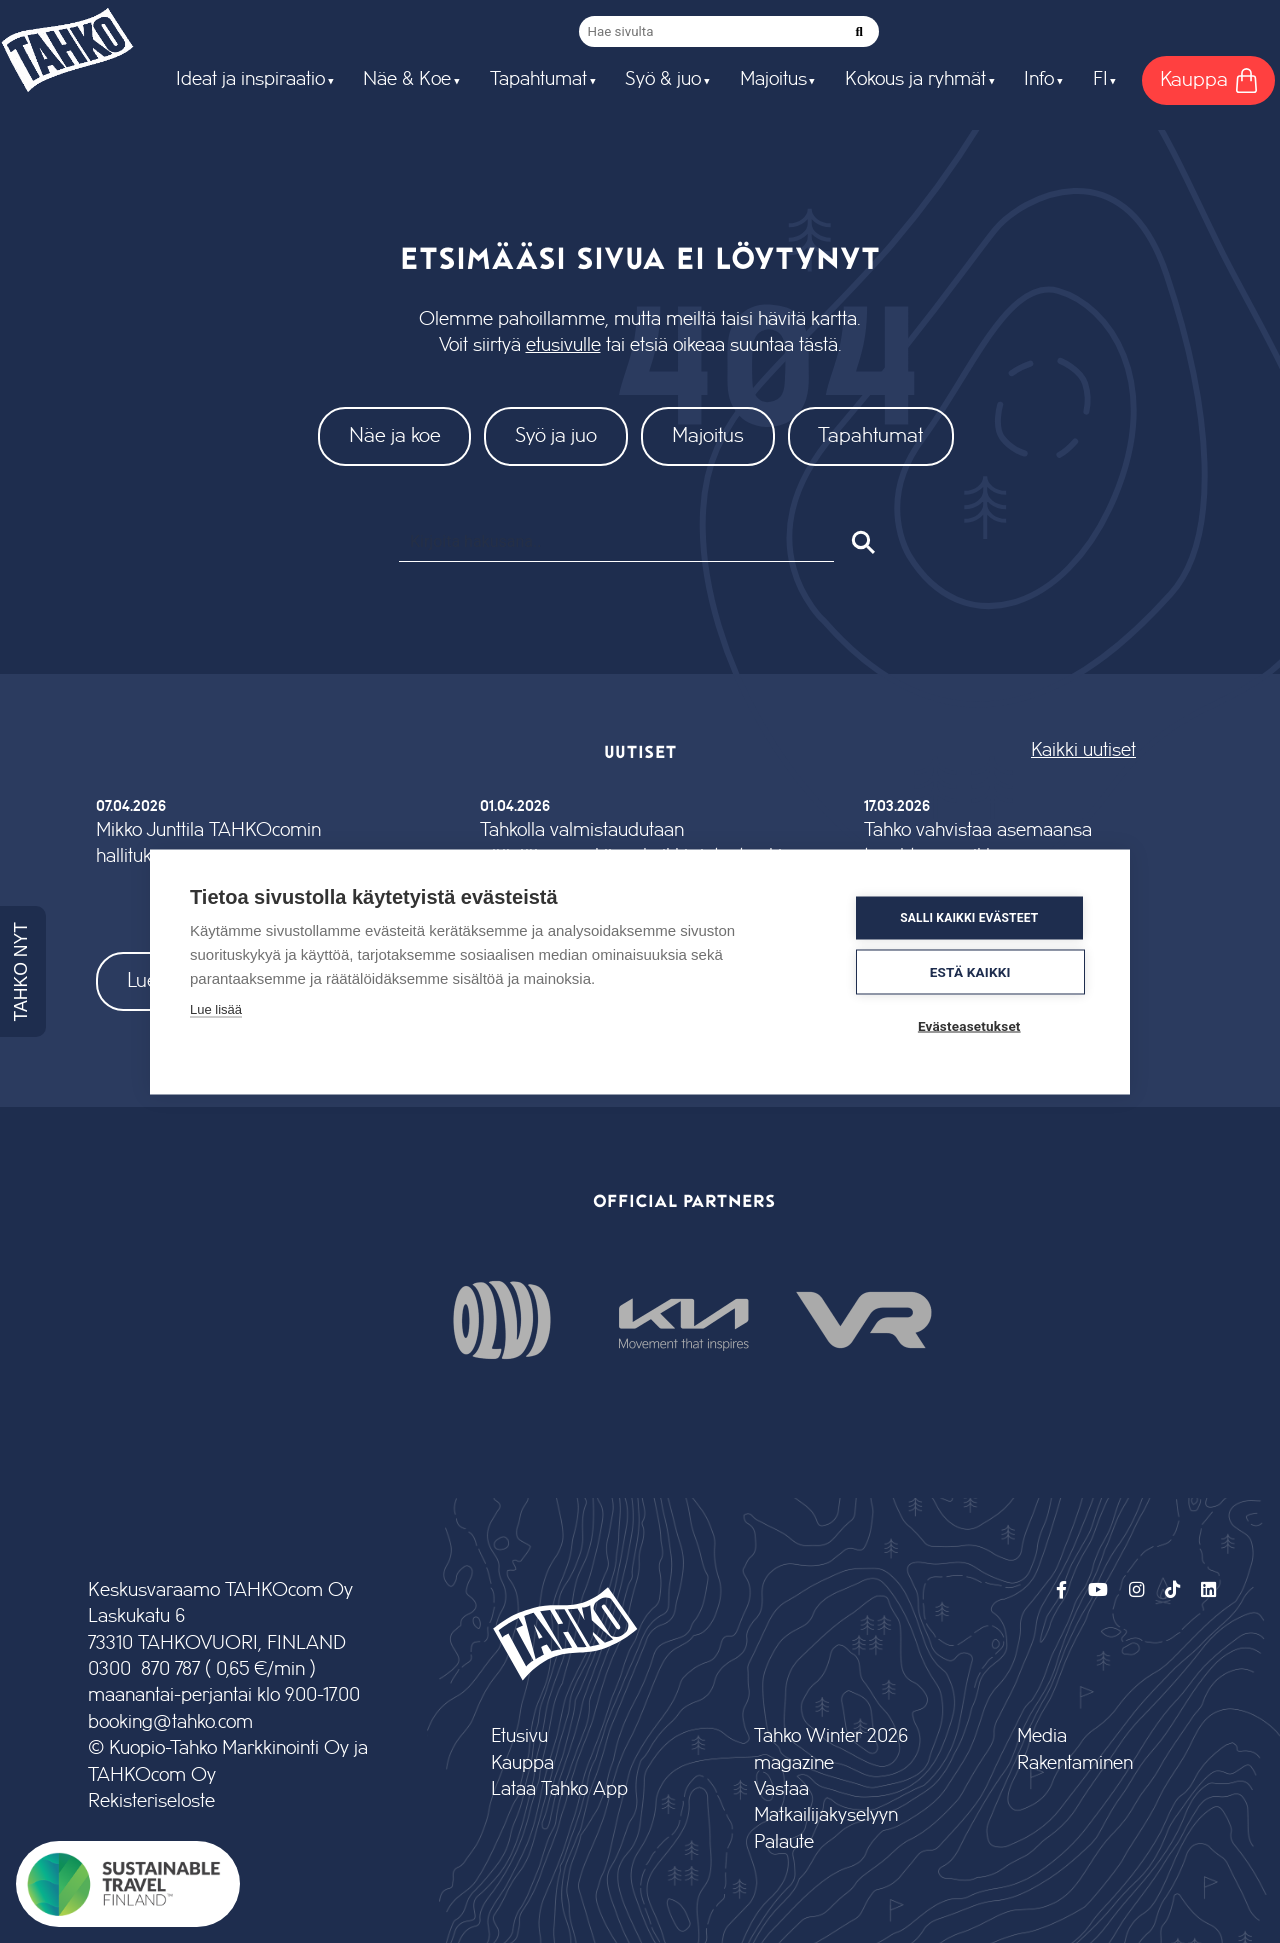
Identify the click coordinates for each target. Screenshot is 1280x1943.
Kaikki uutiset (1083, 750)
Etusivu (519, 1736)
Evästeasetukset (969, 1025)
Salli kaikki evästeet (969, 918)
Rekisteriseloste (151, 1801)
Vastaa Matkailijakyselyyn (826, 1802)
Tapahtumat (538, 79)
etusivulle (563, 345)
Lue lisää (216, 1008)
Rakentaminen (1075, 1763)
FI (1100, 79)
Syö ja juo (556, 435)
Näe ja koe (395, 435)
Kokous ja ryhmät (915, 79)
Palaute (784, 1842)
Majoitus (773, 79)
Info (1039, 79)
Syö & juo (663, 79)
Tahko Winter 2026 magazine (831, 1749)
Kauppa (522, 1763)
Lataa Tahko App (559, 1789)
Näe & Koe (407, 79)
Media (1042, 1736)
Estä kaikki (970, 971)
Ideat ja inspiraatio (250, 79)
